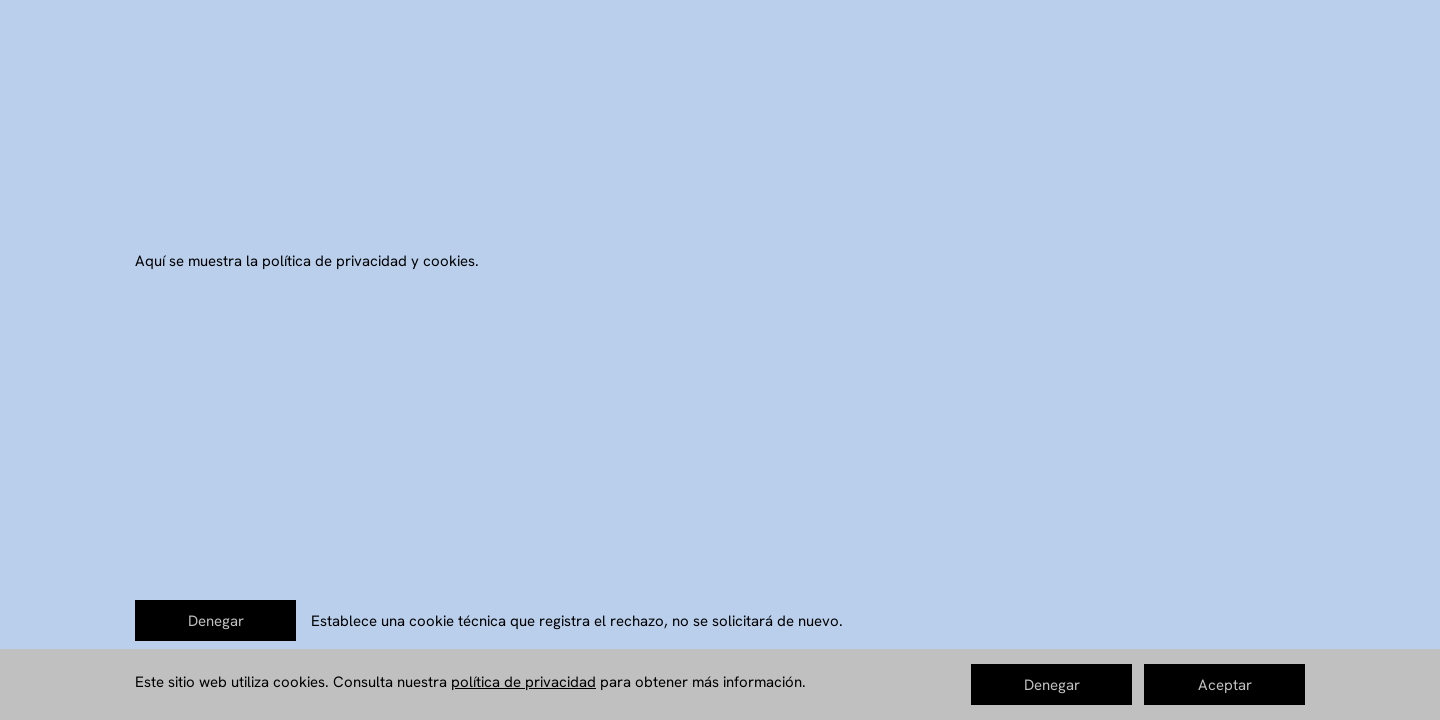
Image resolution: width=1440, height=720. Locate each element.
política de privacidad (523, 682)
